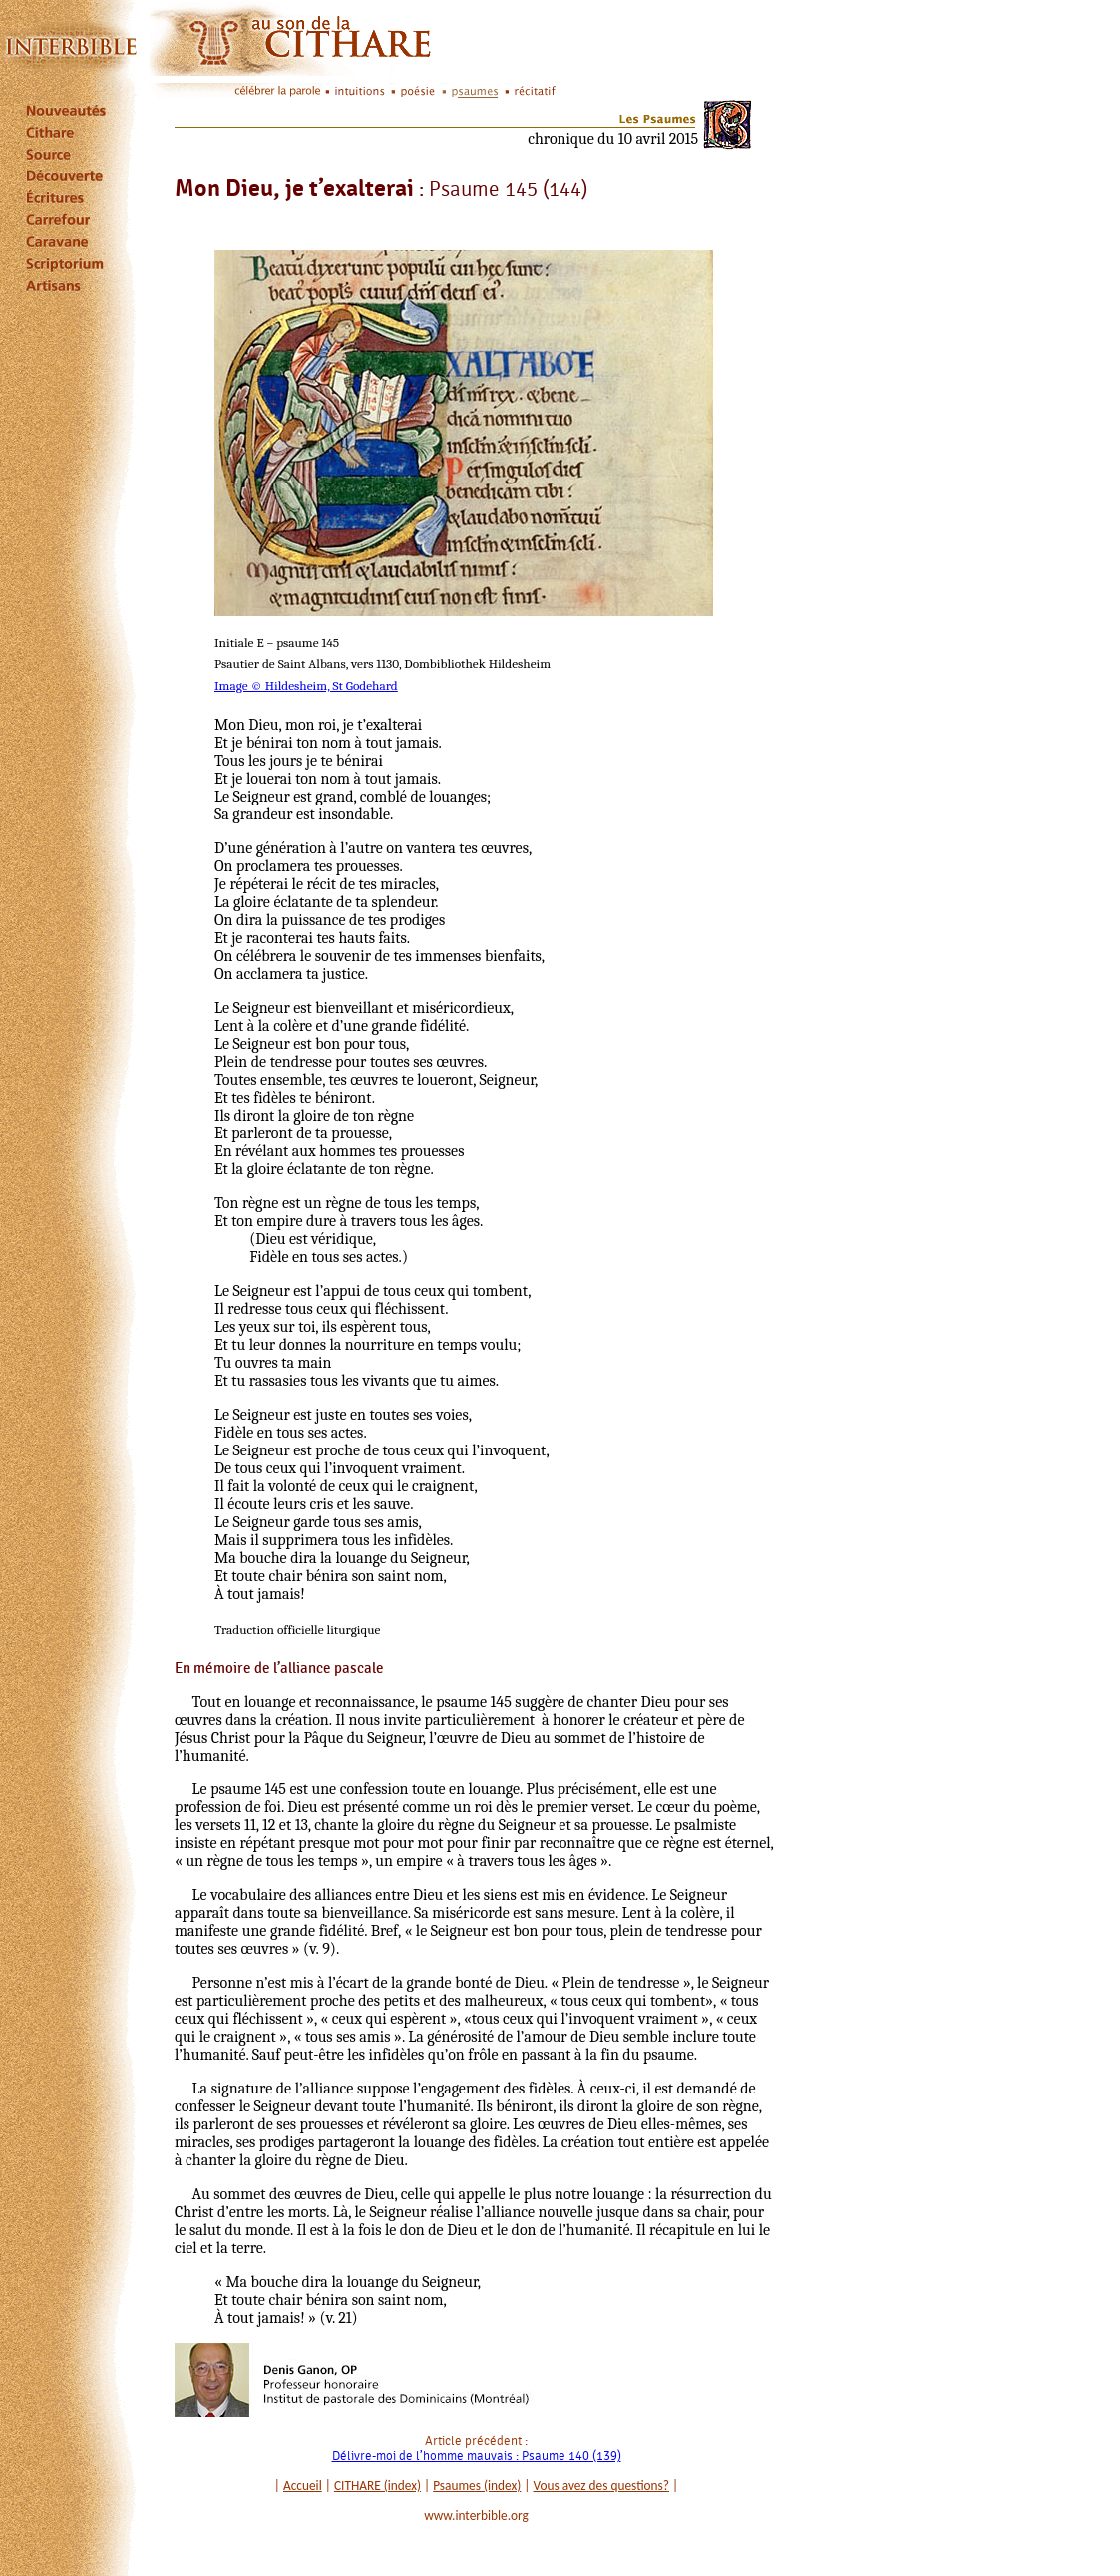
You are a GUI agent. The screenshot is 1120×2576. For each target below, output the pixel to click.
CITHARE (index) (377, 2485)
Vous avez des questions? (602, 2485)
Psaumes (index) (477, 2485)
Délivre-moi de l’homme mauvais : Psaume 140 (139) (476, 2455)
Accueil (302, 2485)
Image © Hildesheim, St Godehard (306, 685)
